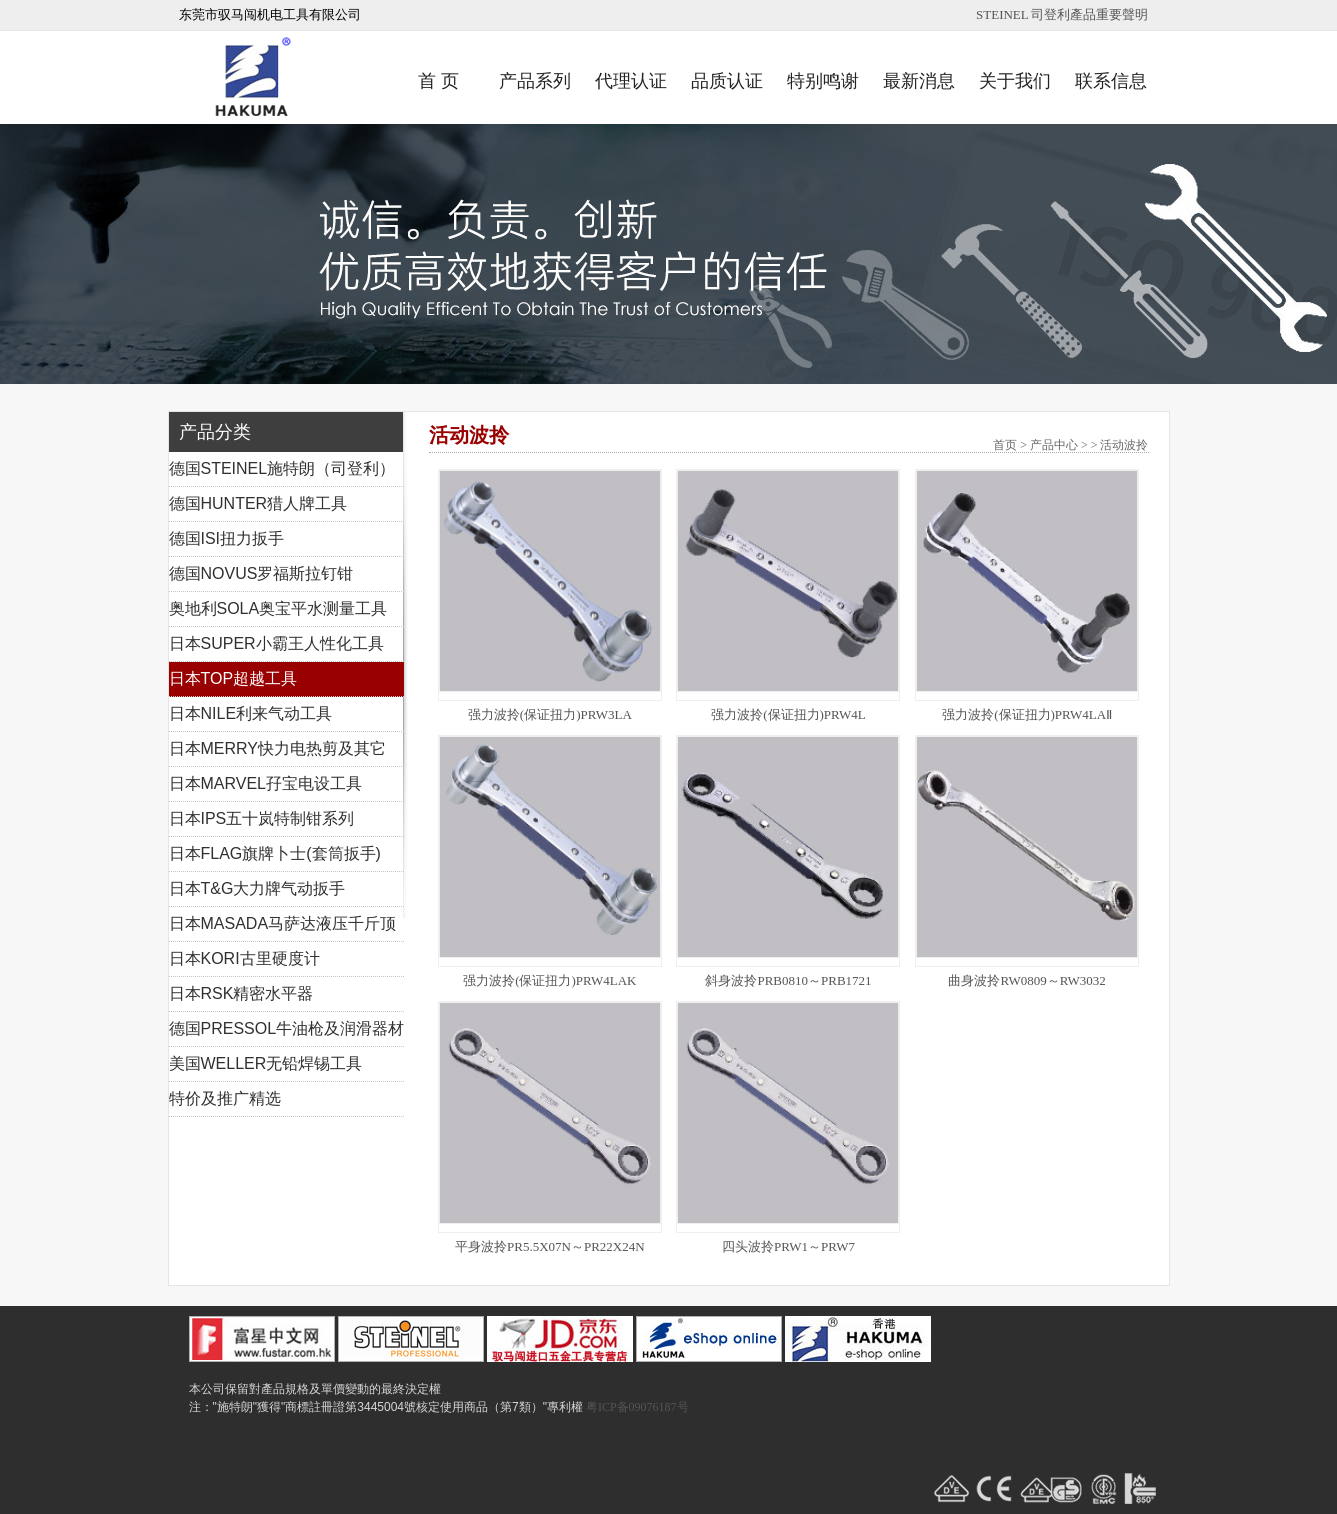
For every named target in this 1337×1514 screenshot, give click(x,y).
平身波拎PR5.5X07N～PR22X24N (550, 1246)
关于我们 (1015, 81)
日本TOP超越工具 (233, 678)
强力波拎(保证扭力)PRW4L (788, 714)
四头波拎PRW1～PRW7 (788, 1246)
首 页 (438, 81)
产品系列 (535, 81)
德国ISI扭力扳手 (227, 538)
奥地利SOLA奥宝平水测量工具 (278, 608)
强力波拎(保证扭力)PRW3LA (550, 714)
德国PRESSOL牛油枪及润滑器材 (287, 1028)
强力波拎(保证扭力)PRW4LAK (549, 980)
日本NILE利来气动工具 (251, 713)
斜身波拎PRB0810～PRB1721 (788, 980)
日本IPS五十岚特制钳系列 (262, 818)
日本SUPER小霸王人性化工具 (276, 643)
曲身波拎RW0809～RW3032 (1026, 980)
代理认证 (631, 81)
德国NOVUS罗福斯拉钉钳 (261, 573)
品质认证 (727, 81)
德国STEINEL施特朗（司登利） (282, 468)
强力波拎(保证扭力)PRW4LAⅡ (1027, 714)
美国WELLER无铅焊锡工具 (266, 1063)
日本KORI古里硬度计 (244, 958)
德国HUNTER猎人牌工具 (258, 503)
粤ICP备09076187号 (637, 1407)
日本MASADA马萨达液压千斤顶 (283, 923)
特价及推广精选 (225, 1098)
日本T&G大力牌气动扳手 (257, 888)
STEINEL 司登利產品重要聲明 (1062, 14)
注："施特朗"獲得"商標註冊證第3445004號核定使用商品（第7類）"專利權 (386, 1407)
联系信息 (1111, 81)
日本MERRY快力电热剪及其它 (278, 748)
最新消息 (919, 81)
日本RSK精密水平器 (241, 993)
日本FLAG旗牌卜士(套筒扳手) (275, 853)
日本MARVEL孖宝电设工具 (266, 783)
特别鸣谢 (823, 81)
